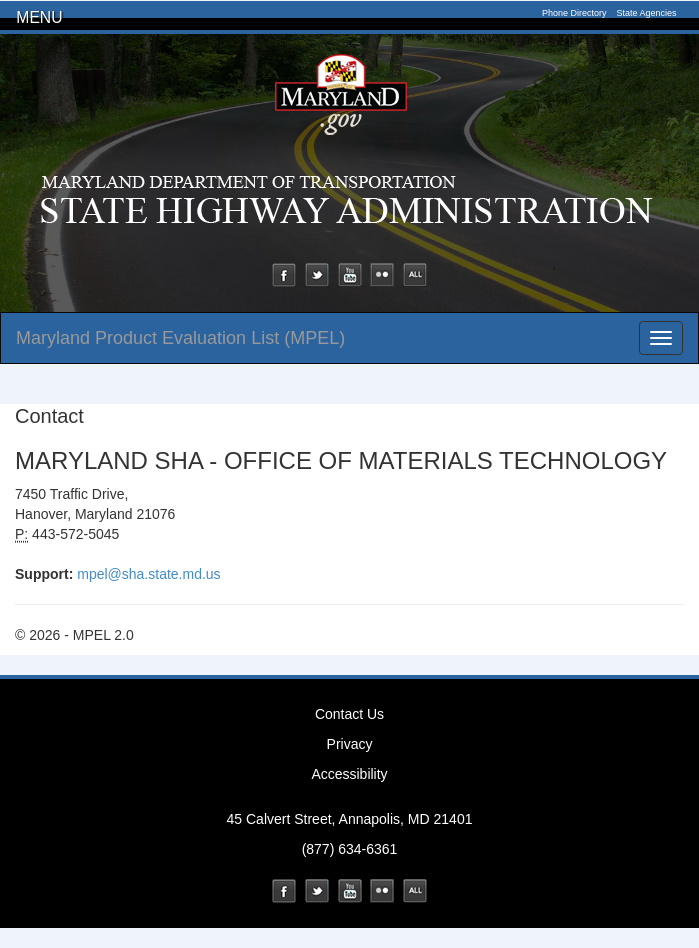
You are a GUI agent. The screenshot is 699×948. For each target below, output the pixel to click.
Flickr (382, 275)
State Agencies (646, 13)
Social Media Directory (415, 275)
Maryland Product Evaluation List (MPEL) (180, 338)
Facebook (284, 275)
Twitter (317, 275)
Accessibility (349, 774)
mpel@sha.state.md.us (148, 574)
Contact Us (349, 714)
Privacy (350, 744)
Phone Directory (574, 13)
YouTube (350, 275)
